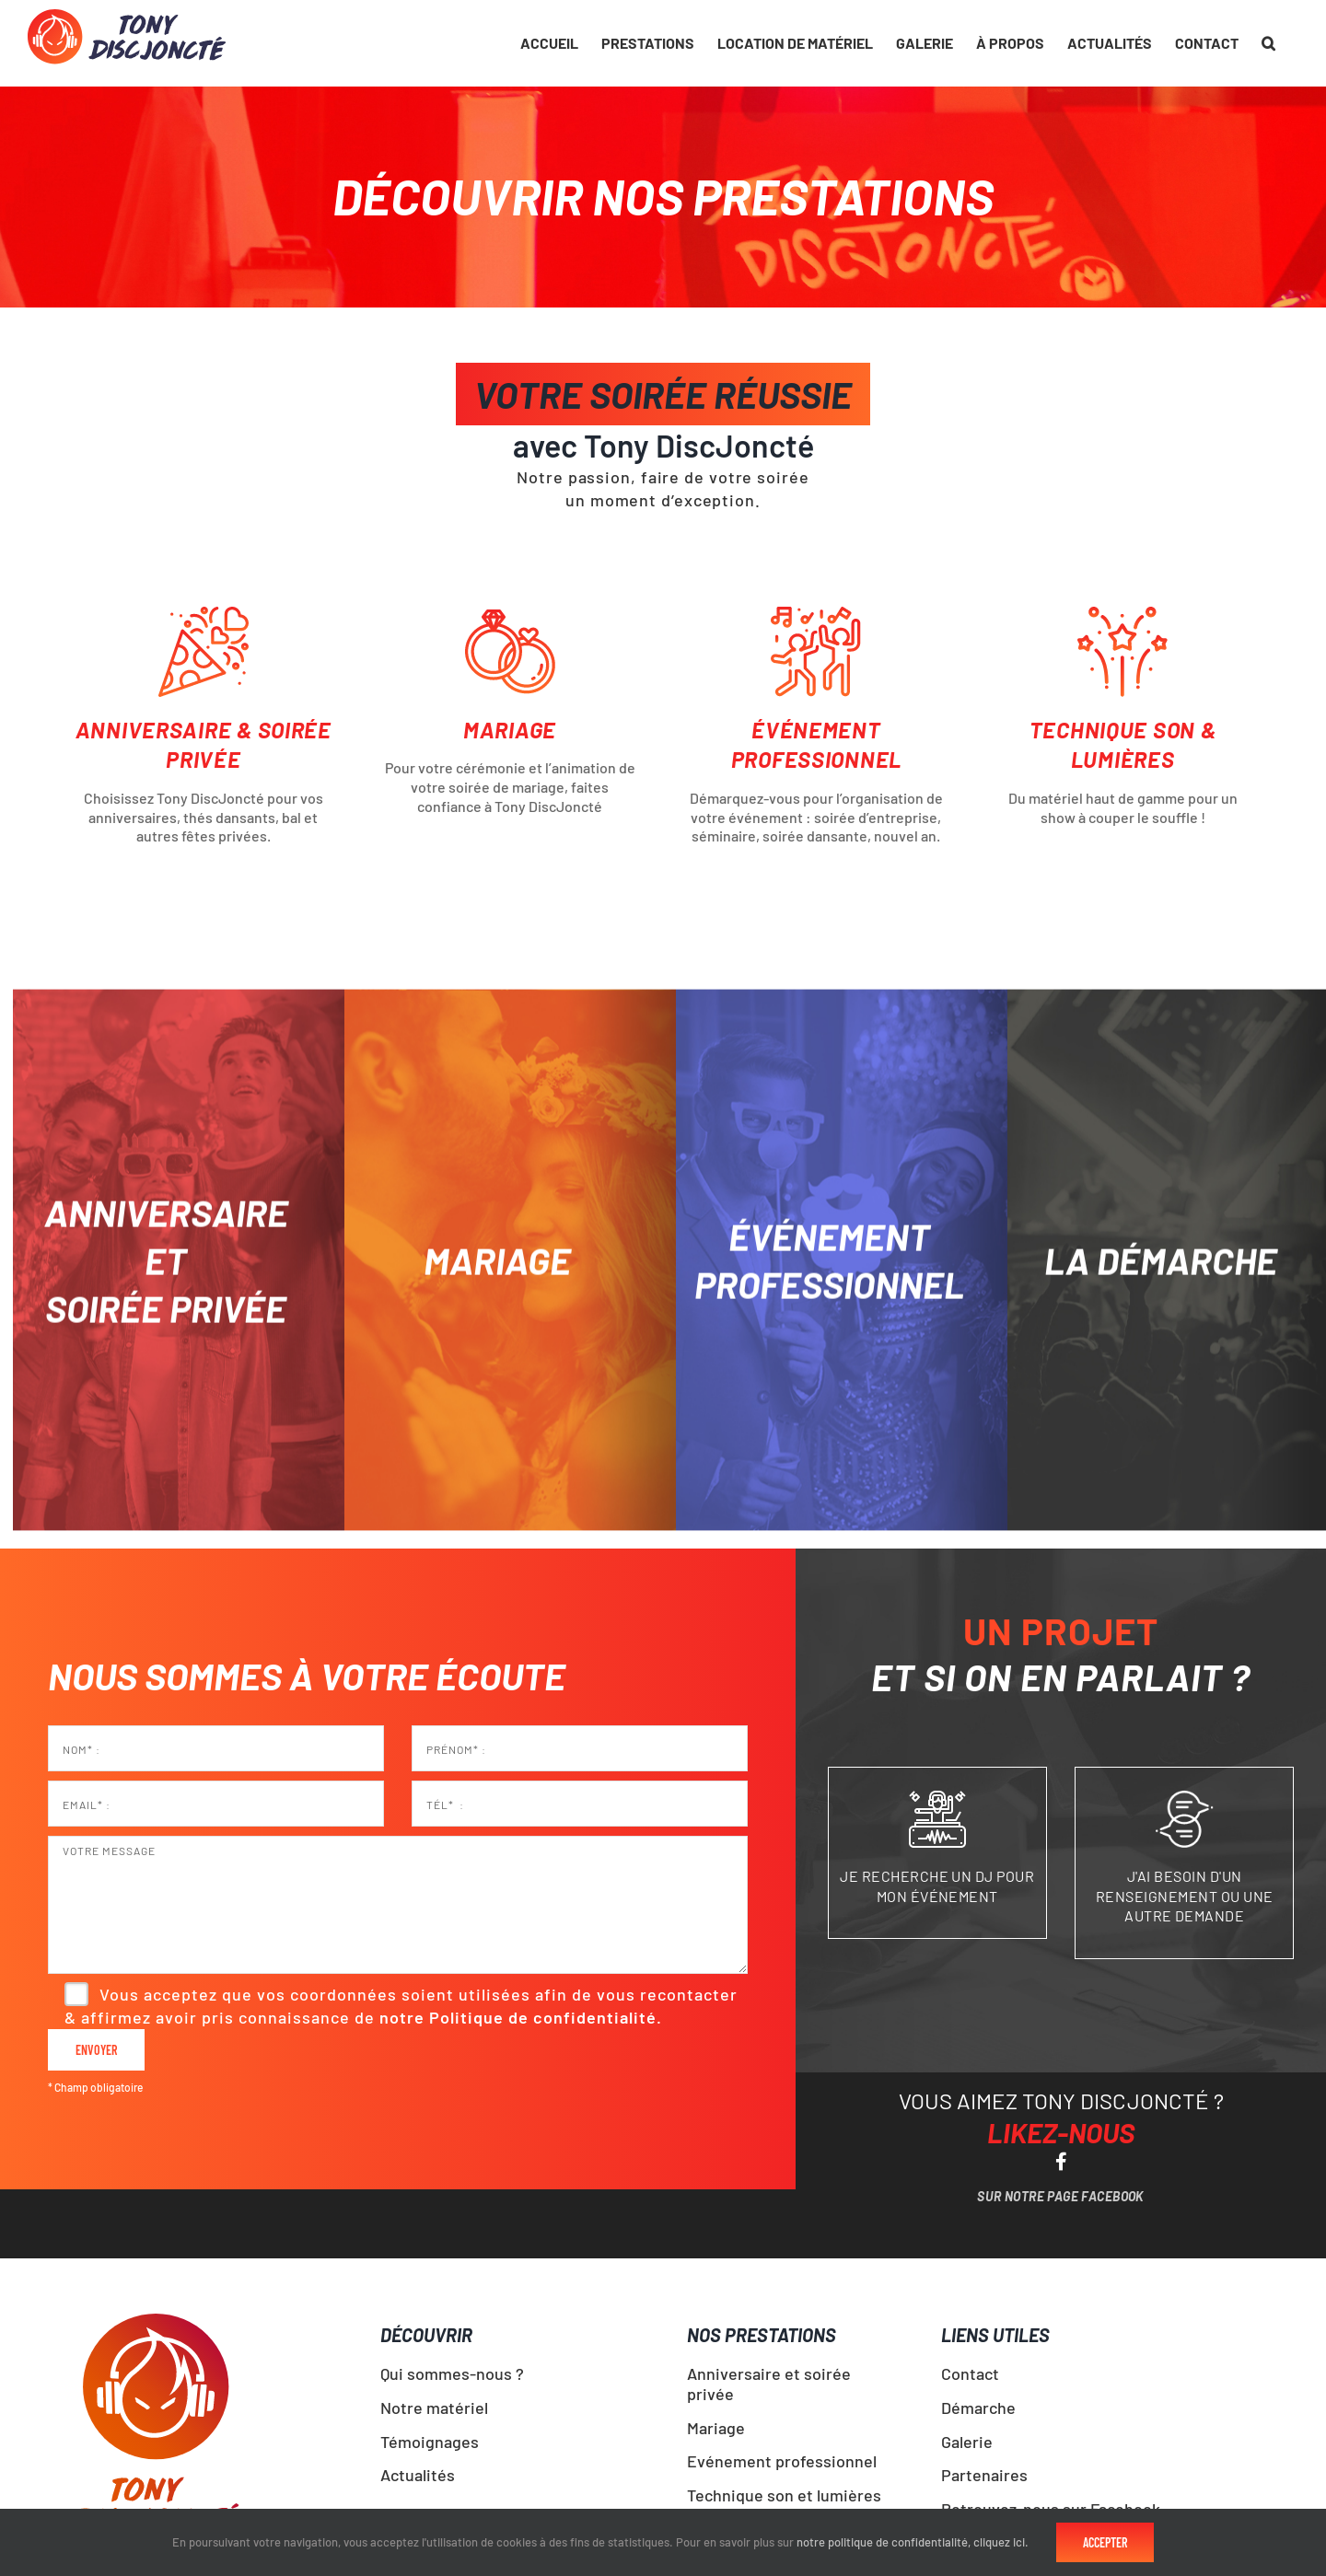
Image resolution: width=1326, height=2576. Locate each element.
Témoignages (429, 2441)
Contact (970, 2373)
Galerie (967, 2441)
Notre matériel (434, 2407)
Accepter (1105, 2542)
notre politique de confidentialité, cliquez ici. (913, 2542)
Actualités (417, 2475)
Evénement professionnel (782, 2461)
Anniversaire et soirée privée (769, 2383)
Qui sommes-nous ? (452, 2373)
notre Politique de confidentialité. (520, 2017)
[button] (1268, 43)
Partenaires (984, 2475)
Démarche (978, 2407)
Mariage (716, 2428)
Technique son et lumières (784, 2495)
